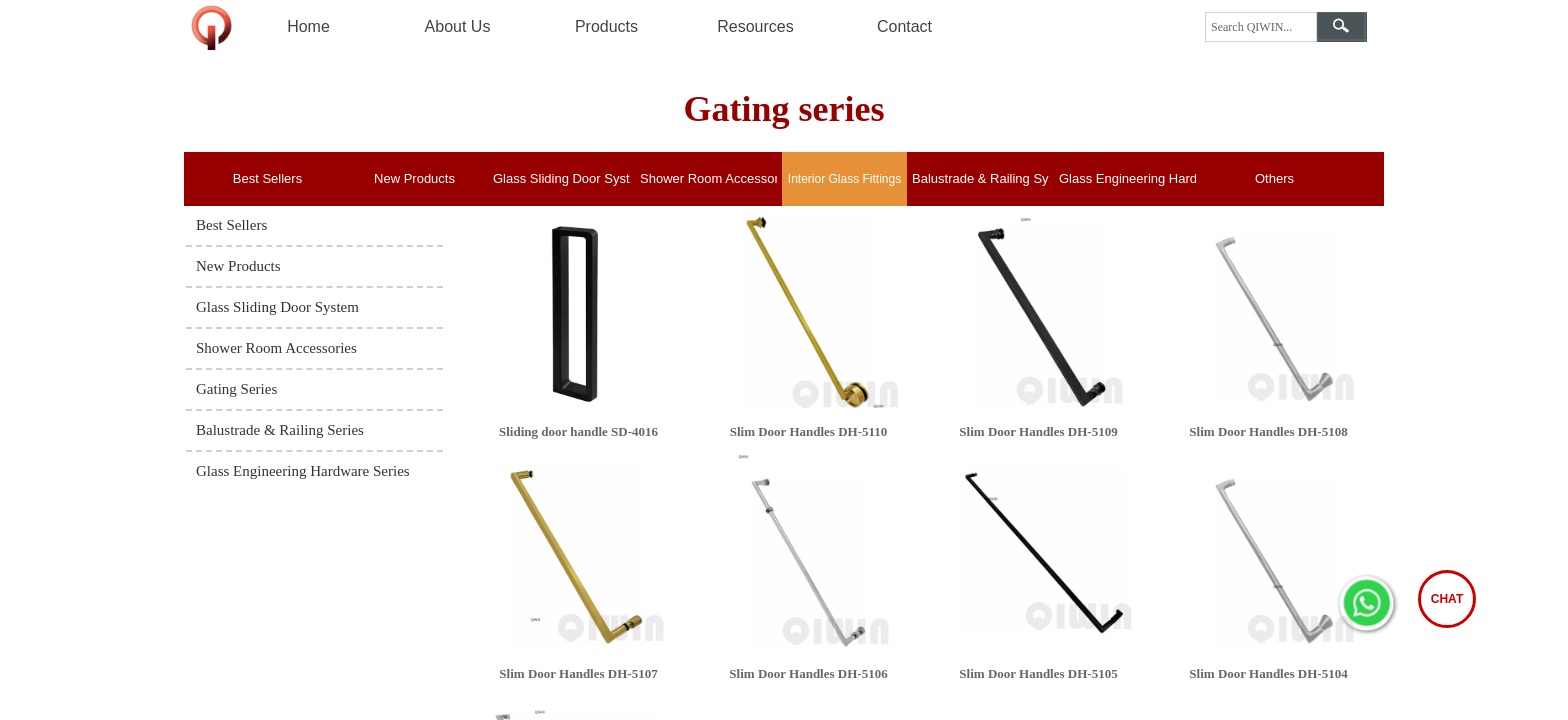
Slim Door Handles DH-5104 (1268, 673)
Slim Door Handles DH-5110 (809, 431)
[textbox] (1261, 27)
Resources (755, 26)
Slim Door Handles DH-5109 (1038, 431)
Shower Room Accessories (708, 178)
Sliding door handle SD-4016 (578, 431)
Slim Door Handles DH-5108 (1268, 431)
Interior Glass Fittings (844, 179)
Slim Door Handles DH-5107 (578, 673)
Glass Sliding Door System (561, 178)
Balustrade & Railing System (980, 178)
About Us (458, 26)
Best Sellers (267, 178)
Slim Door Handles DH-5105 (1038, 673)
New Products (414, 178)
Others (1274, 178)
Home (308, 26)
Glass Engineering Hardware (1127, 178)
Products (606, 26)
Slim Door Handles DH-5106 (808, 673)
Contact (904, 26)
